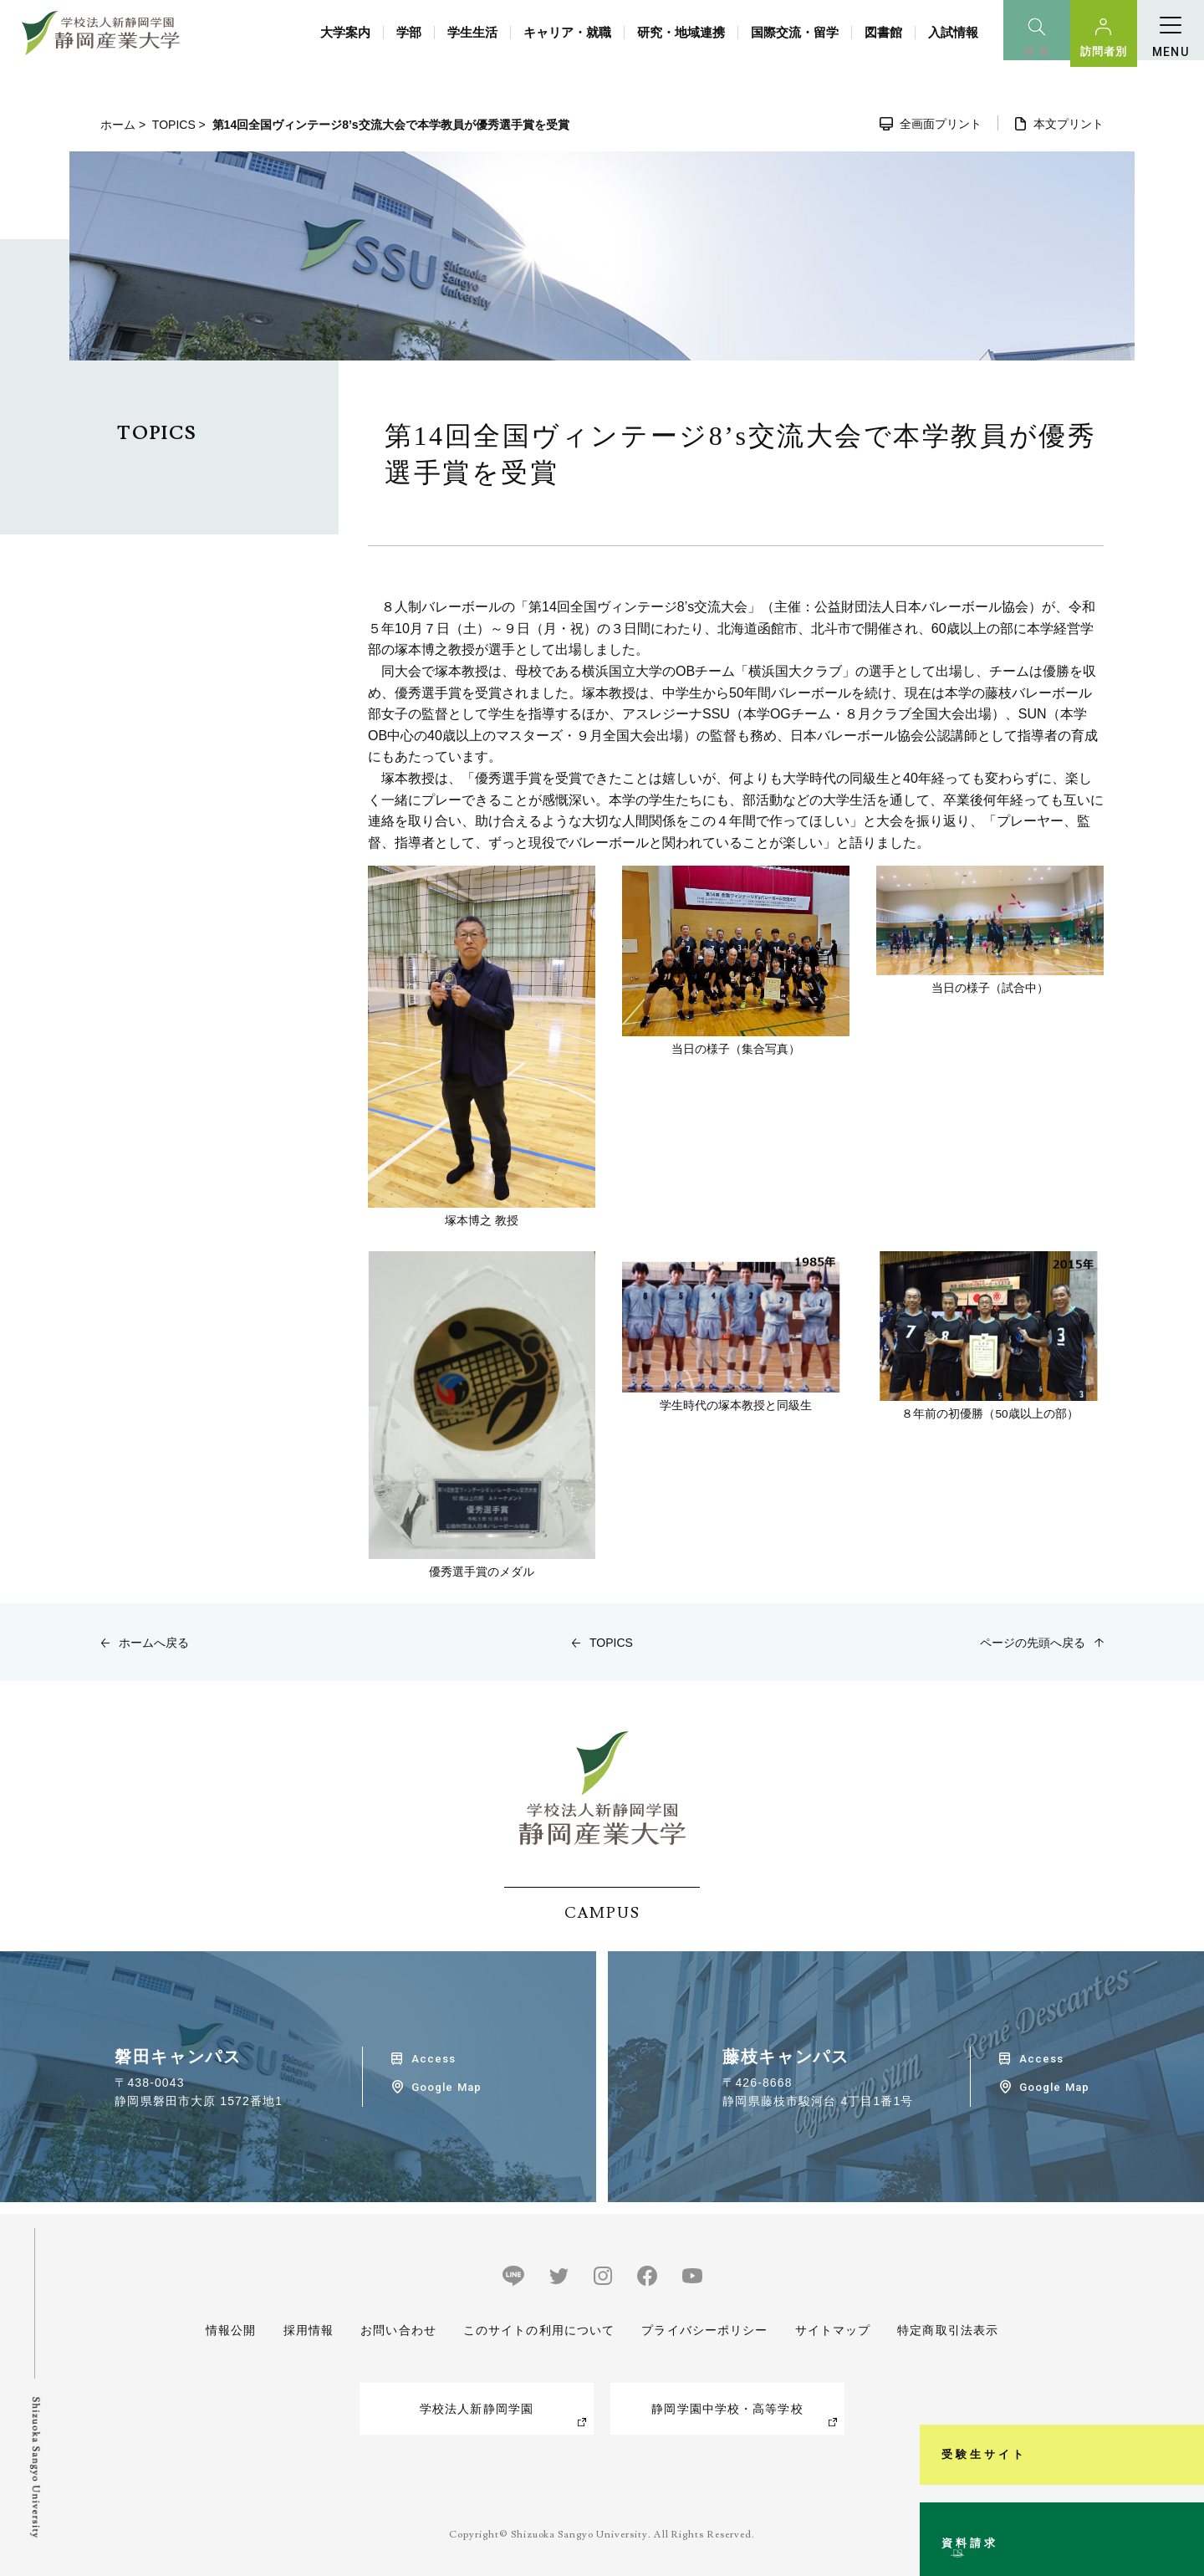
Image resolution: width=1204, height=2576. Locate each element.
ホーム (117, 124)
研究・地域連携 (681, 32)
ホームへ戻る (154, 1642)
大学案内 (345, 32)
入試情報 (953, 32)
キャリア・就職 (567, 32)
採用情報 (308, 2330)
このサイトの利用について (539, 2330)
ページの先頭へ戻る (1032, 1642)
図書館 (883, 32)
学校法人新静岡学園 (476, 2408)
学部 (408, 32)
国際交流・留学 (795, 32)
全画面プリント (941, 123)
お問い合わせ (398, 2330)
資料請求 (1182, 2495)
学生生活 (472, 32)
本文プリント (1068, 123)
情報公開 (231, 2330)
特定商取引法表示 (947, 2330)
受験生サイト (1182, 2323)
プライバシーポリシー (704, 2330)
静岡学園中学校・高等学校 (727, 2408)
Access (433, 2058)
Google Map (446, 2087)
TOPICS (174, 124)
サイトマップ (832, 2330)
